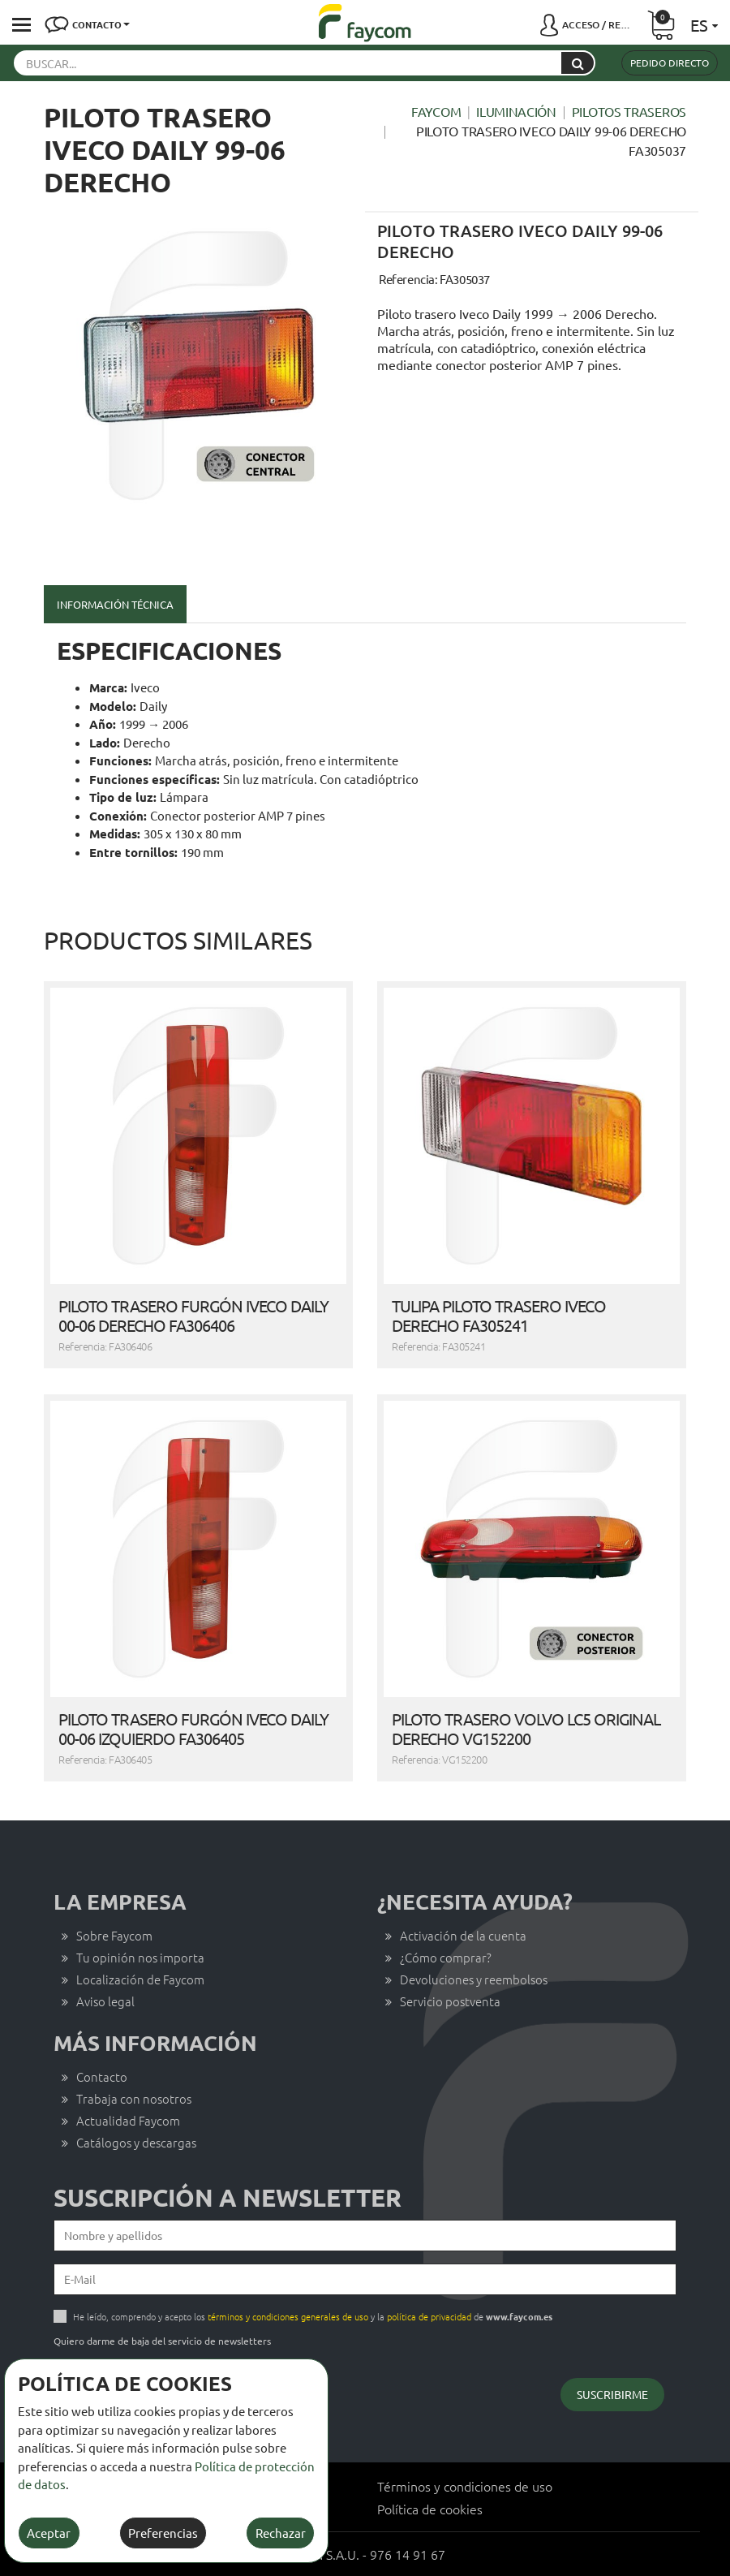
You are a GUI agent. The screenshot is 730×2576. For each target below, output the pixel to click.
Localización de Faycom (140, 1979)
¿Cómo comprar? (446, 1957)
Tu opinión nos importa (140, 1957)
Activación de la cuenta (463, 1935)
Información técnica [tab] (115, 604)
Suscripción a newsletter (228, 2198)
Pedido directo (669, 62)
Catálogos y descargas (136, 2142)
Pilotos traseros (629, 111)
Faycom (436, 111)
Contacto (101, 2076)
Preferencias (163, 2532)
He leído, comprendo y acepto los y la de (312, 2316)
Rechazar (281, 2532)
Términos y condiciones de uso (464, 2486)
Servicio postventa (450, 2001)
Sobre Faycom (114, 1935)
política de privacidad (429, 2316)
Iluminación (516, 111)
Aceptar (49, 2532)
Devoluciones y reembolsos (474, 1979)
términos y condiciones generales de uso (288, 2316)
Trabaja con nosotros (133, 2098)
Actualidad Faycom (128, 2120)
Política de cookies (430, 2509)
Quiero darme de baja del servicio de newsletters (162, 2340)
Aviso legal (105, 2001)
